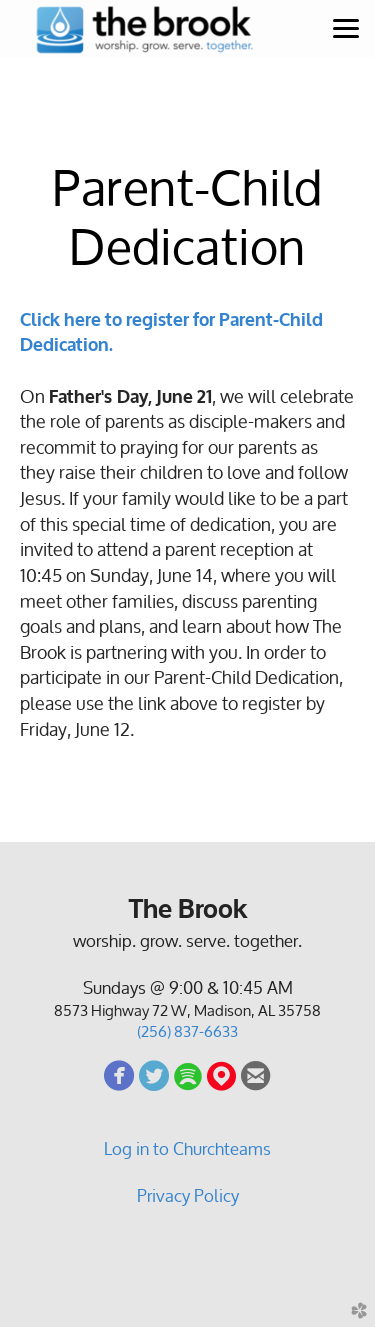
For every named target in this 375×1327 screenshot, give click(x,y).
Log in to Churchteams (187, 1148)
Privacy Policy (188, 1195)
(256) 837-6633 (187, 1031)
